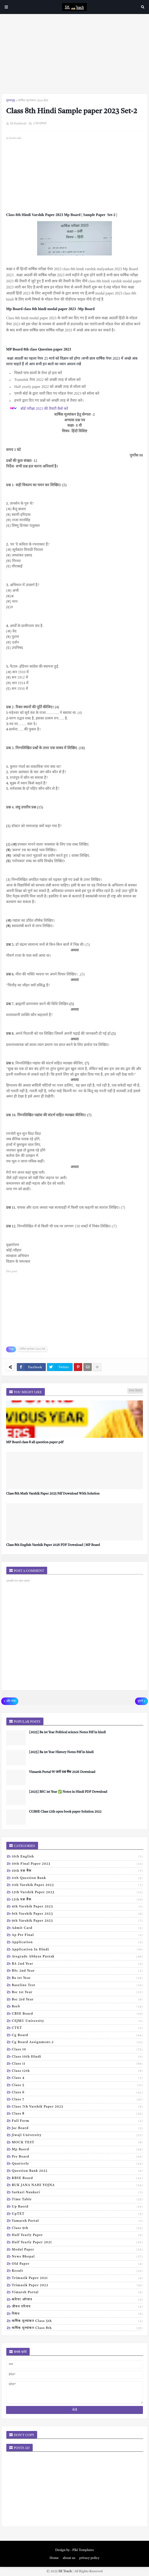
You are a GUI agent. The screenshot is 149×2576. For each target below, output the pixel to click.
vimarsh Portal (77, 2292)
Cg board (77, 2035)
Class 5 (77, 2085)
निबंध (77, 2314)
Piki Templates (83, 2550)
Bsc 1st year (77, 1992)
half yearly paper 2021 (77, 2242)
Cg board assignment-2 (77, 2042)
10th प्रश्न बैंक (77, 1871)
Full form (77, 2121)
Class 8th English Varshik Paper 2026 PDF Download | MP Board (53, 1545)
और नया (11, 1701)
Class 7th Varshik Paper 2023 (77, 2107)
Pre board (77, 2157)
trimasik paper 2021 (77, 2278)
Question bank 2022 (77, 2171)
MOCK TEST (77, 2142)
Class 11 (77, 2064)
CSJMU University (77, 2021)
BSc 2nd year (77, 1971)
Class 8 (77, 2114)
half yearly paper (77, 2235)
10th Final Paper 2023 (77, 1864)
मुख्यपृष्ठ (10, 100)
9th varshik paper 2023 (77, 1921)
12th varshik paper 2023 (77, 1892)
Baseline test (77, 1985)
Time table (77, 2199)
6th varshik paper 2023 (77, 1914)
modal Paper (77, 2250)
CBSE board (77, 2014)
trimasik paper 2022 (77, 2285)
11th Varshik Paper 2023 (77, 1885)
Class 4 (77, 2078)
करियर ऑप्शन (77, 2300)
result (77, 2271)
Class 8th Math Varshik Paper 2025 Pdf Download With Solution (52, 1493)
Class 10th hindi (77, 2057)
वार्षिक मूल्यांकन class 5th (77, 2321)
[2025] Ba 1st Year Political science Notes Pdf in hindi (67, 1732)
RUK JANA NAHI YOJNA (77, 2185)
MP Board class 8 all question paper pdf (34, 1442)
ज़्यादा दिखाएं (135, 1390)
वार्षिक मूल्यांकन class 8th (33, 100)
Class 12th (77, 2071)
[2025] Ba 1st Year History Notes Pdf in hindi (61, 1752)
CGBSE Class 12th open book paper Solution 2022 (65, 1811)
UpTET (77, 2214)
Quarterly (77, 2164)
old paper (77, 2264)
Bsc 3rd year (77, 2000)
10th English (77, 1857)
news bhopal (77, 2257)
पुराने (140, 1701)
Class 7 (77, 2100)
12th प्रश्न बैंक (77, 1900)
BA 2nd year (77, 1964)
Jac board (77, 2128)
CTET (77, 2028)
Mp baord (77, 2149)
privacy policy (89, 2558)
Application (77, 1942)
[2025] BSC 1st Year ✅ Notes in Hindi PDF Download (68, 1791)
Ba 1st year (77, 1978)
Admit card (77, 1928)
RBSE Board (77, 2178)
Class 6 (77, 2093)
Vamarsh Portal (77, 2221)
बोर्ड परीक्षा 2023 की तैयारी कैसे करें (45, 409)
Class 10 (77, 2050)
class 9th (77, 2228)
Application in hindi (77, 1950)
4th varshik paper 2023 (77, 1907)
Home (54, 2558)
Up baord (77, 2207)
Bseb (77, 2007)
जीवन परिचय (77, 2307)
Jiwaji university (77, 2135)
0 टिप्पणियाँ (39, 123)
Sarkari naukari (77, 2192)
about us (69, 2558)
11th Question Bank (77, 1878)
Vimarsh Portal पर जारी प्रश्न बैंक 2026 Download (62, 1772)
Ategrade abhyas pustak (77, 1957)
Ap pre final (77, 1935)
